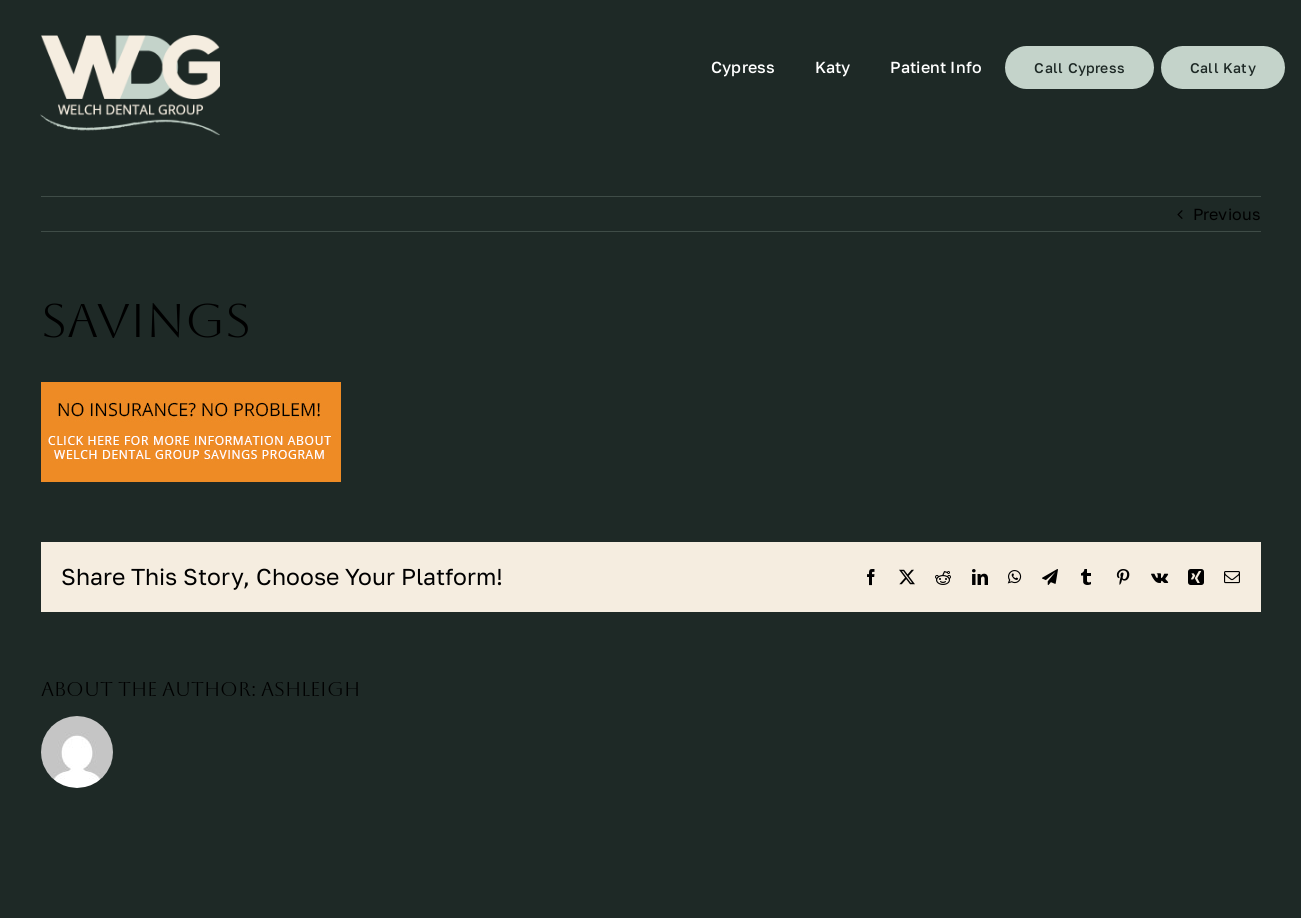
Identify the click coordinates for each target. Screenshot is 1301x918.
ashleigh (310, 689)
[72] (130, 85)
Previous (1227, 214)
